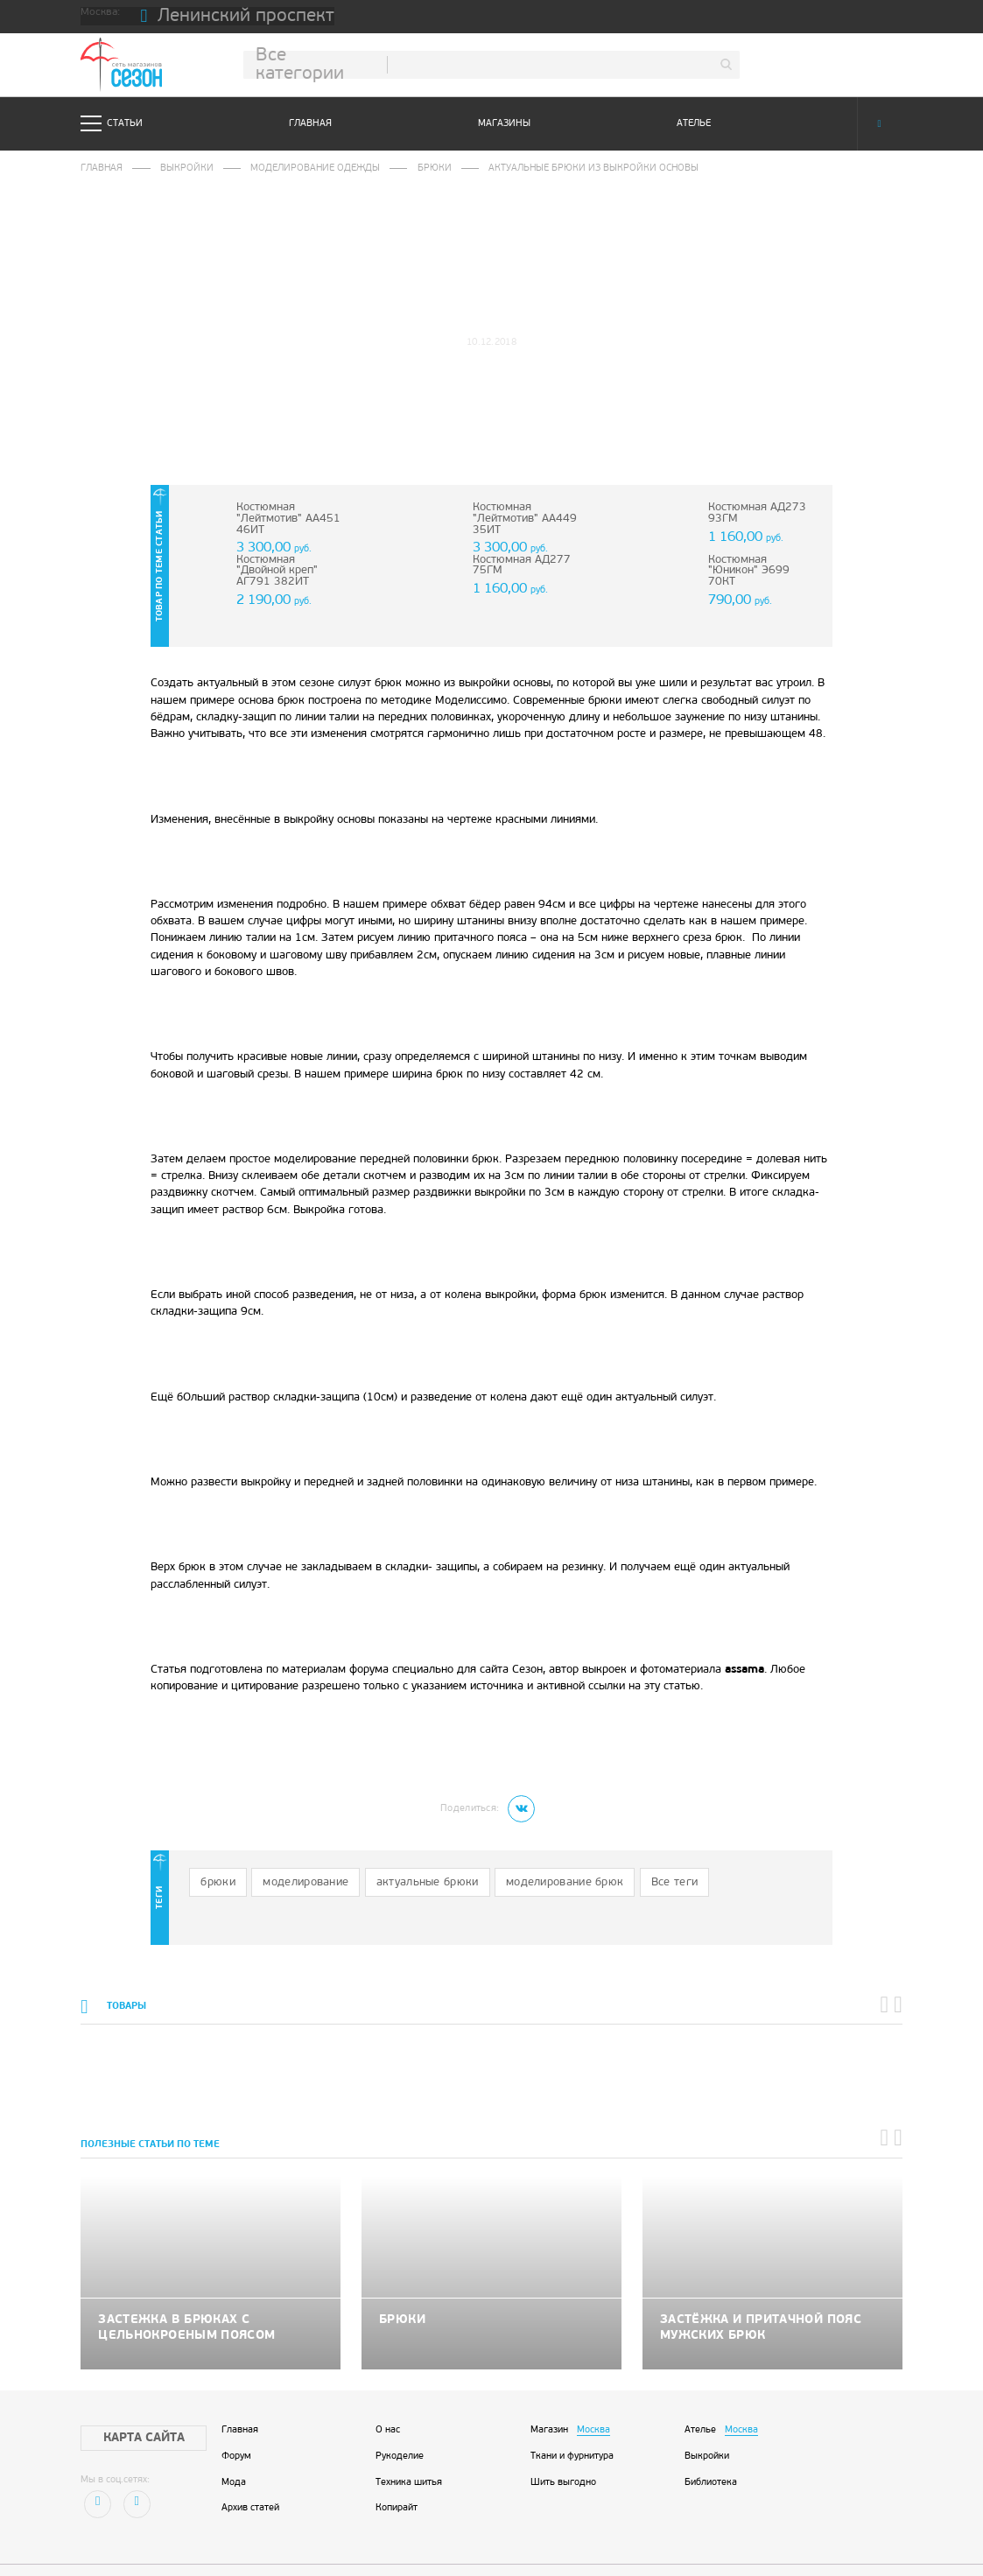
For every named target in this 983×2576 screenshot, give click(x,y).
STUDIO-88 (531, 2546)
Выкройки (179, 168)
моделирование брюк (512, 1848)
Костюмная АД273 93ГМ (749, 510)
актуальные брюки (395, 1848)
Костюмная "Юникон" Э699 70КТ (755, 562)
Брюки (410, 168)
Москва (593, 2389)
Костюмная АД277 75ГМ (513, 562)
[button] (888, 1971)
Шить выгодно (563, 2441)
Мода (233, 2441)
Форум (236, 2415)
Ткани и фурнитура (572, 2415)
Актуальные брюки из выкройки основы (555, 168)
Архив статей (250, 2466)
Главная (310, 124)
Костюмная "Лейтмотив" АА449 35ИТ (515, 515)
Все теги (606, 1848)
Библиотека (711, 2441)
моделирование (289, 1848)
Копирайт (397, 2466)
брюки (213, 1848)
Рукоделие (400, 2415)
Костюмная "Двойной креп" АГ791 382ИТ (283, 562)
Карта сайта (129, 2396)
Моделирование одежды (298, 168)
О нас (388, 2389)
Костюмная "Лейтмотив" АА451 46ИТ (279, 515)
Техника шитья (409, 2441)
